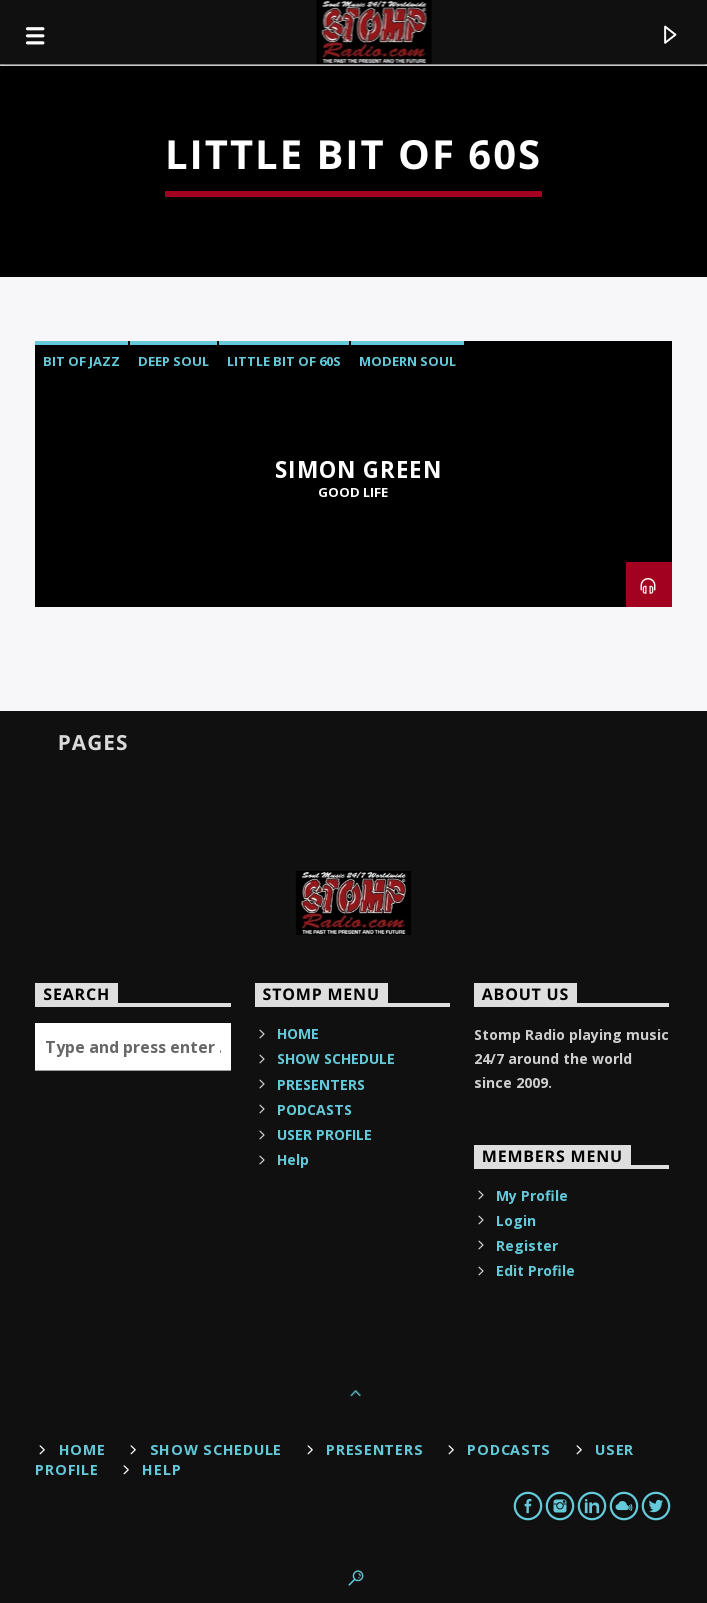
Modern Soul (407, 361)
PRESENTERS (321, 1084)
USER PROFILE (324, 1134)
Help (293, 1159)
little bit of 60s (284, 361)
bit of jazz (81, 361)
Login (516, 1220)
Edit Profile (535, 1270)
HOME (298, 1033)
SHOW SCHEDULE (336, 1058)
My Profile (532, 1195)
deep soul (173, 361)
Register (527, 1245)
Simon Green (358, 469)
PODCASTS (314, 1109)
